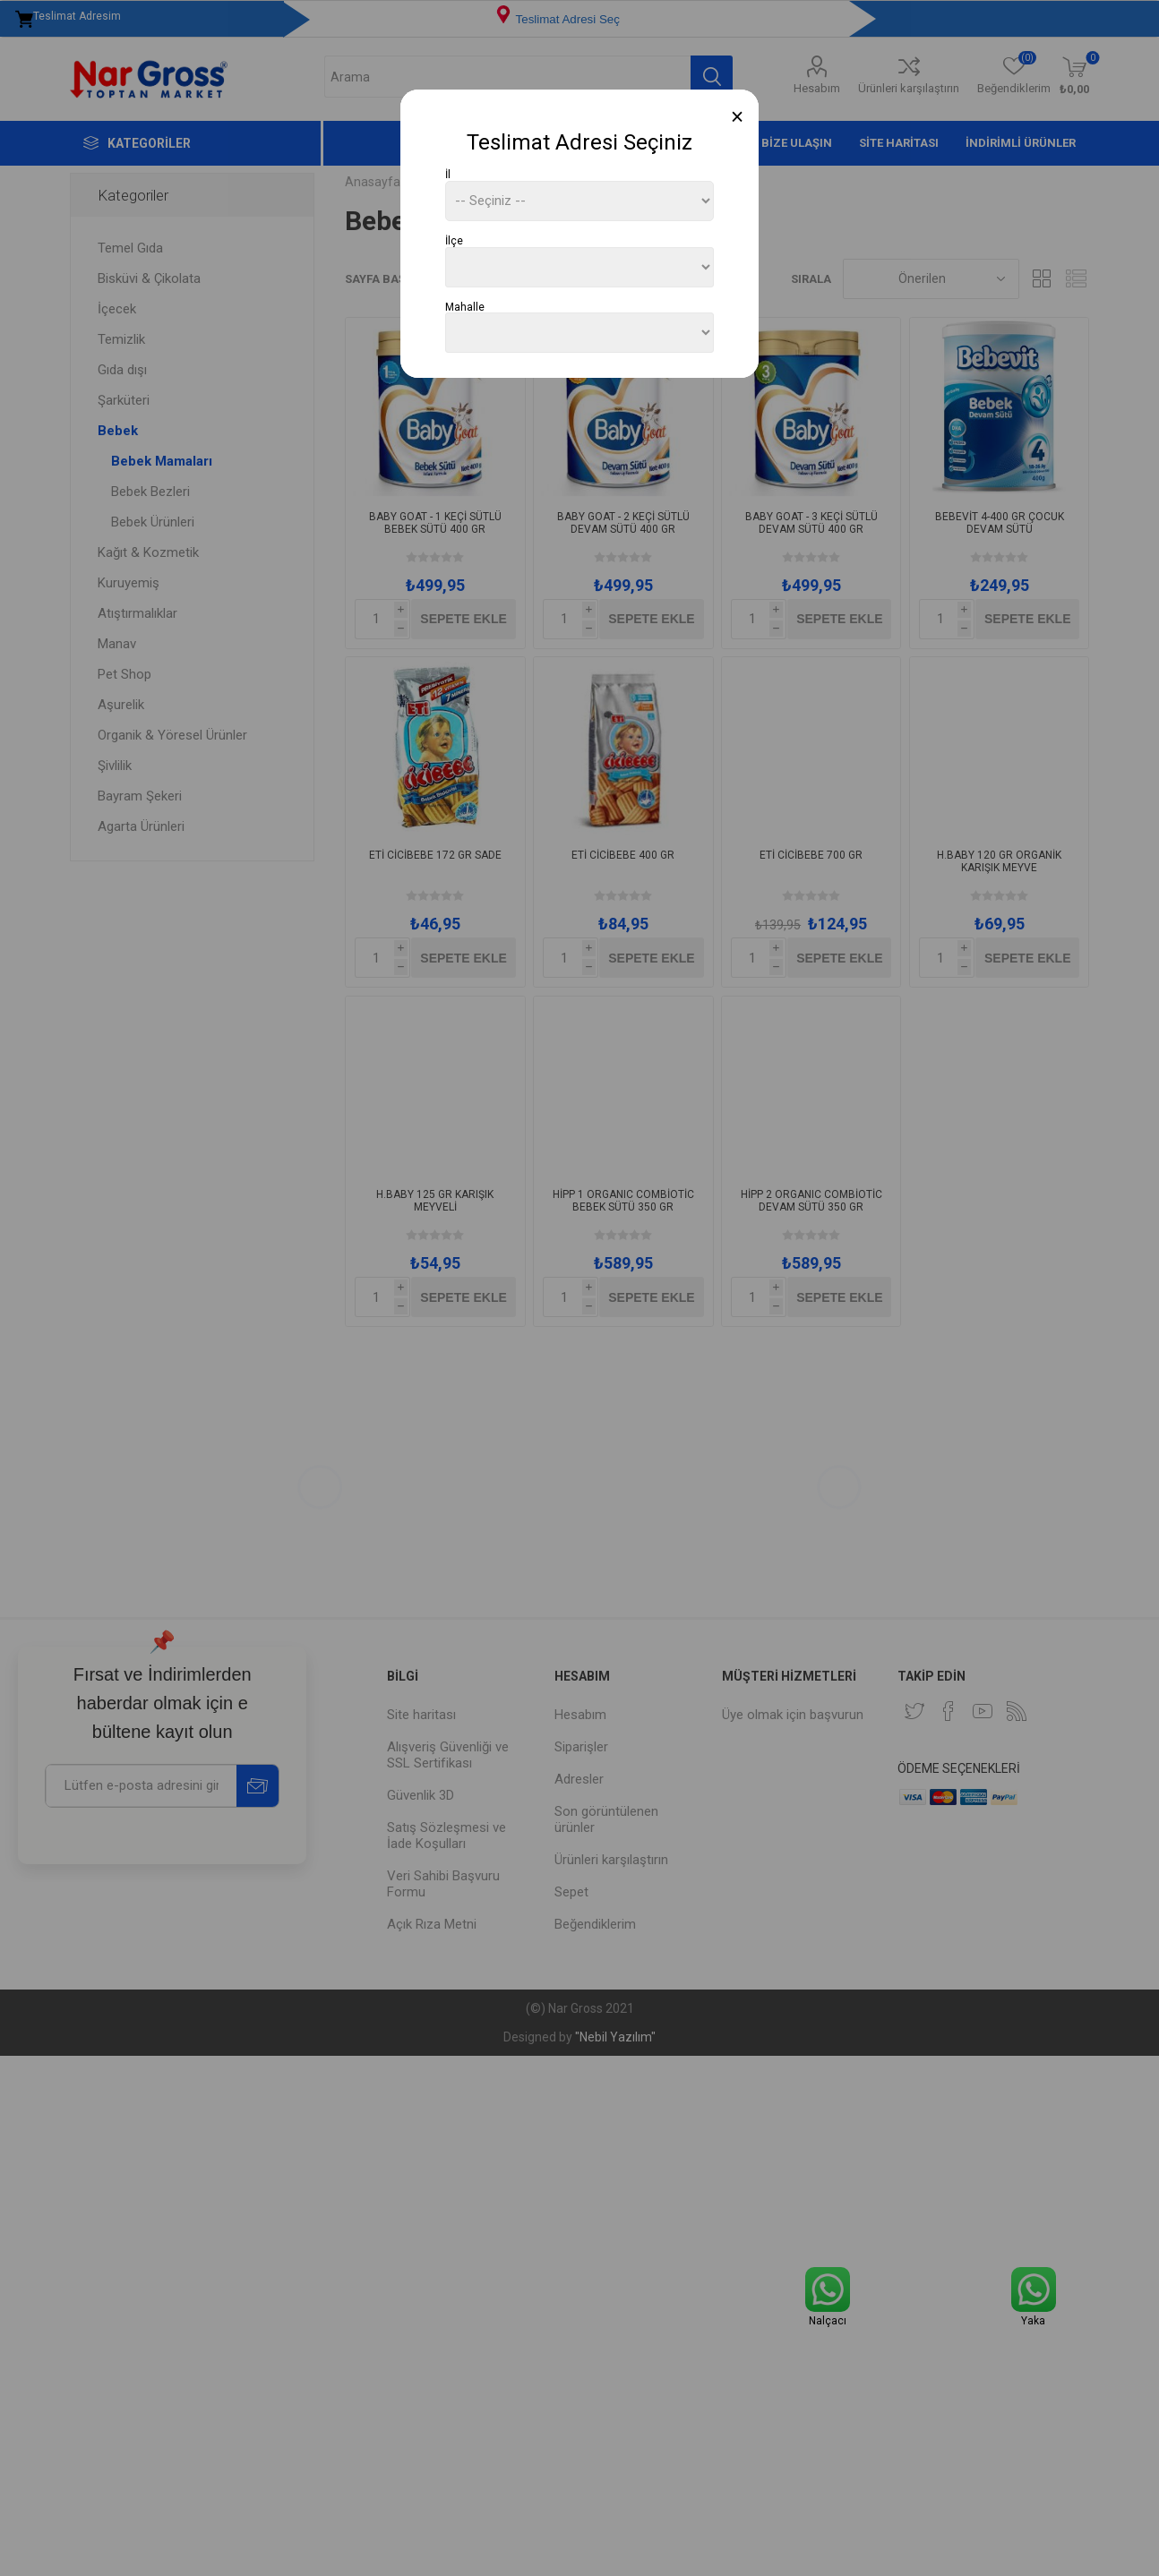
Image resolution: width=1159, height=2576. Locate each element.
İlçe (454, 241)
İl (448, 174)
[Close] (738, 117)
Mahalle (465, 306)
